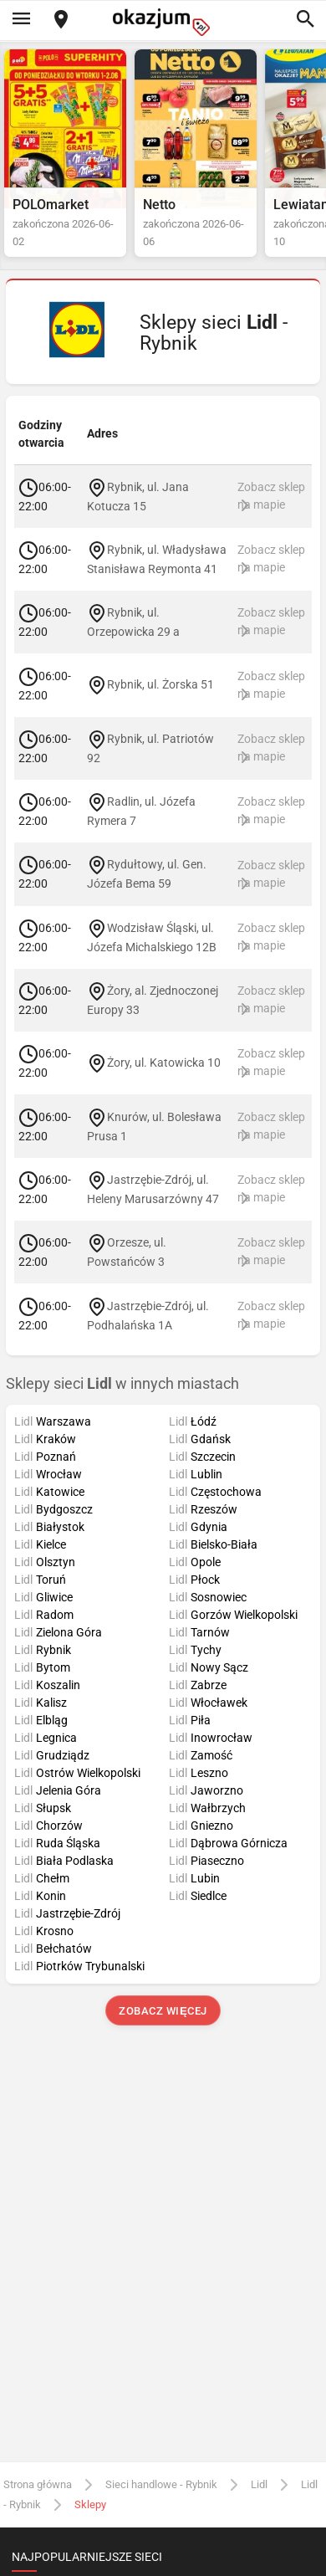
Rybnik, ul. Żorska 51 (160, 684)
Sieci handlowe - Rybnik (161, 2484)
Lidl (259, 2484)
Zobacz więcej (162, 2011)
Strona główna (37, 2484)
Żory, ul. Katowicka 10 (164, 1062)
